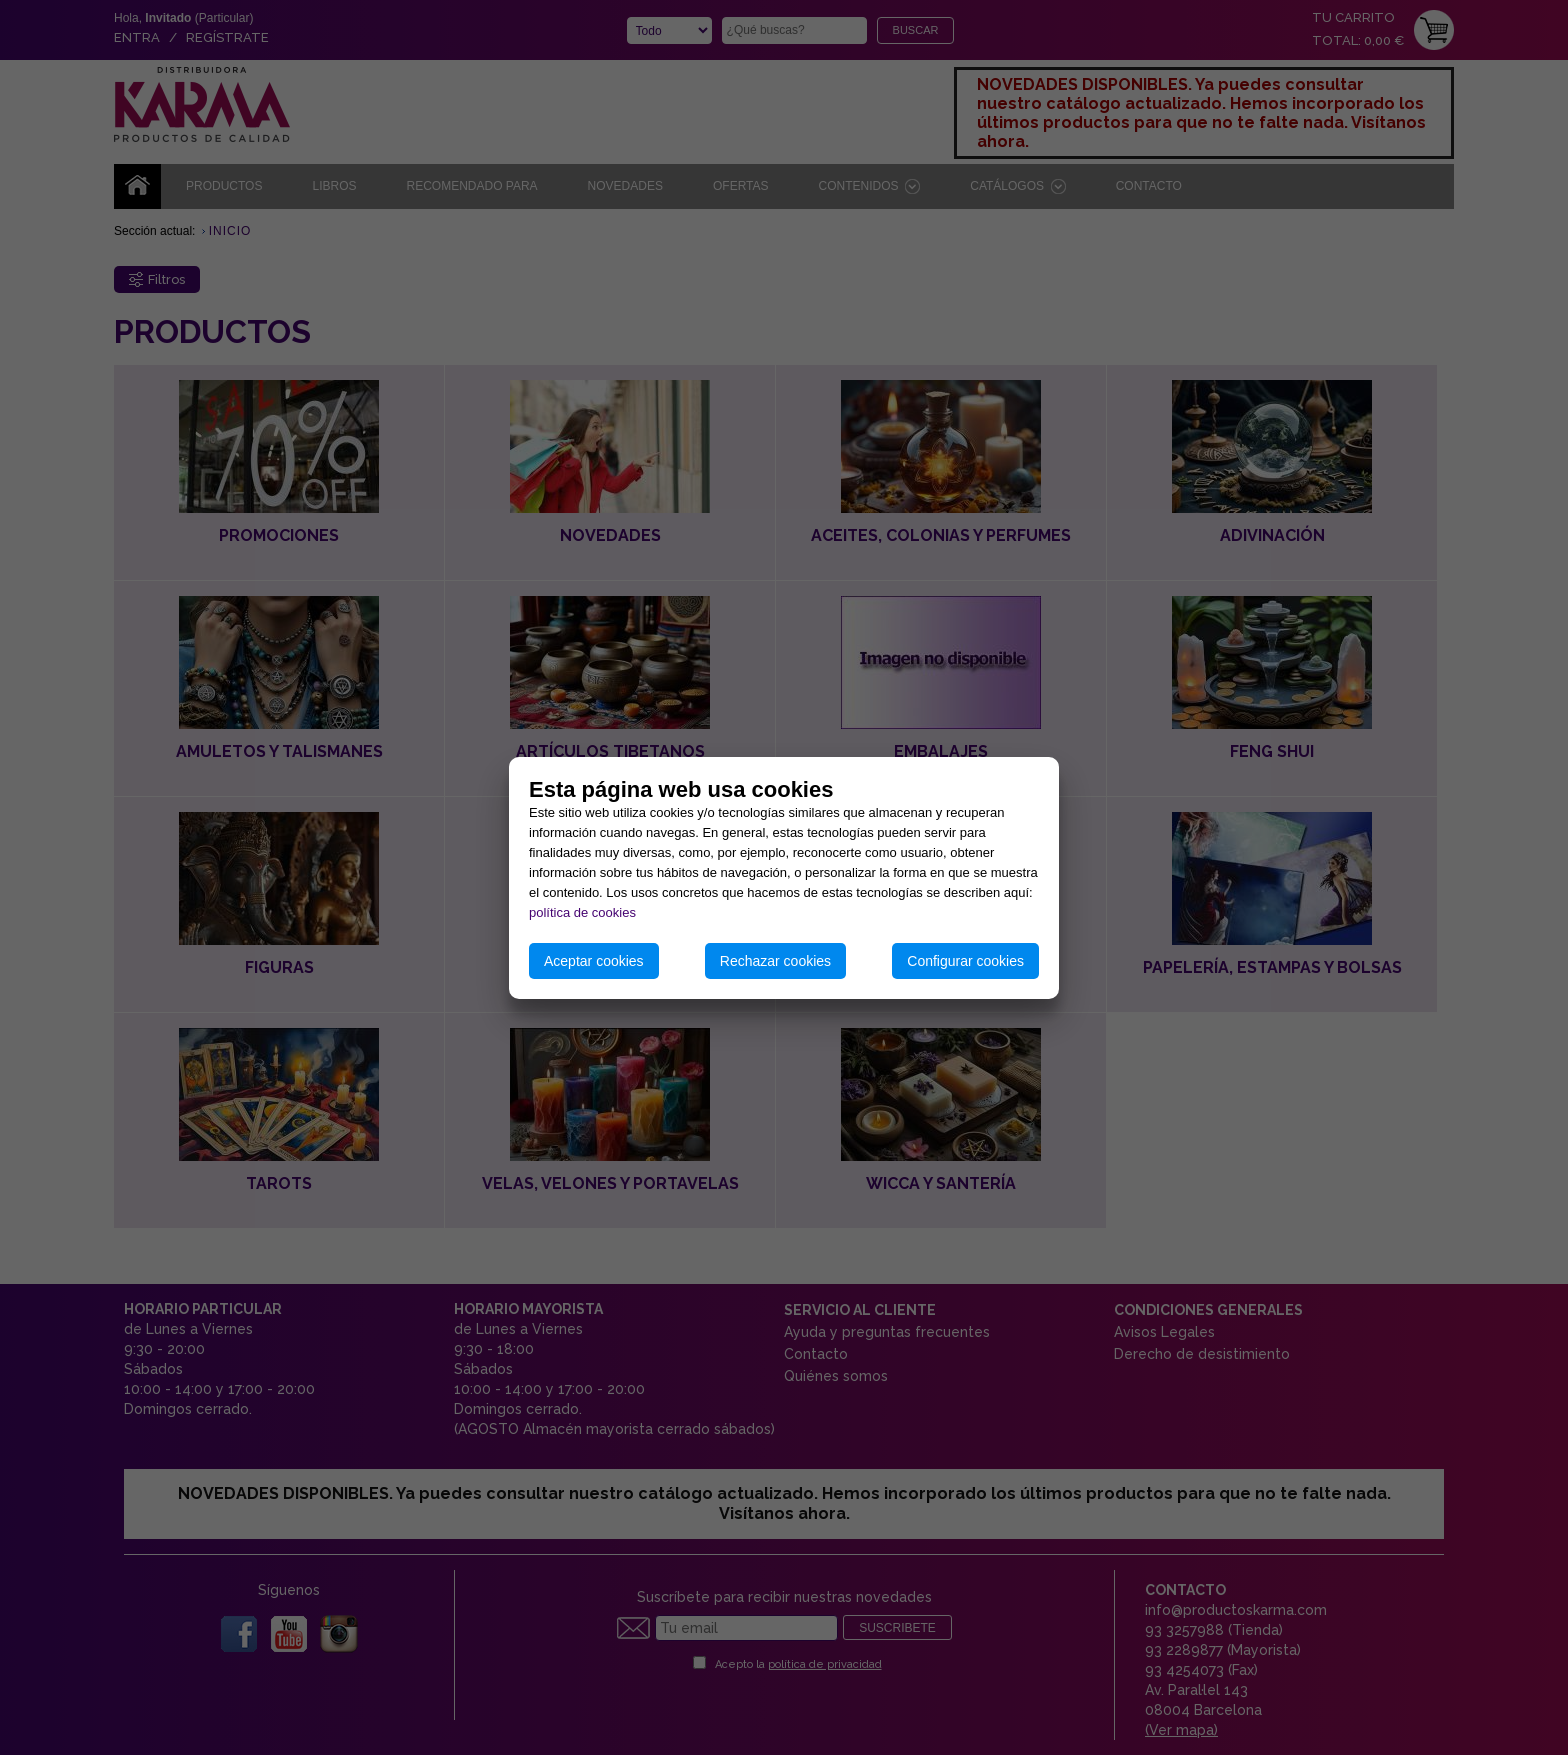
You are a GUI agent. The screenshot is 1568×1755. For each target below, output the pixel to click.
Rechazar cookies (775, 961)
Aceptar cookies (594, 961)
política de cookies (582, 912)
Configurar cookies (965, 961)
